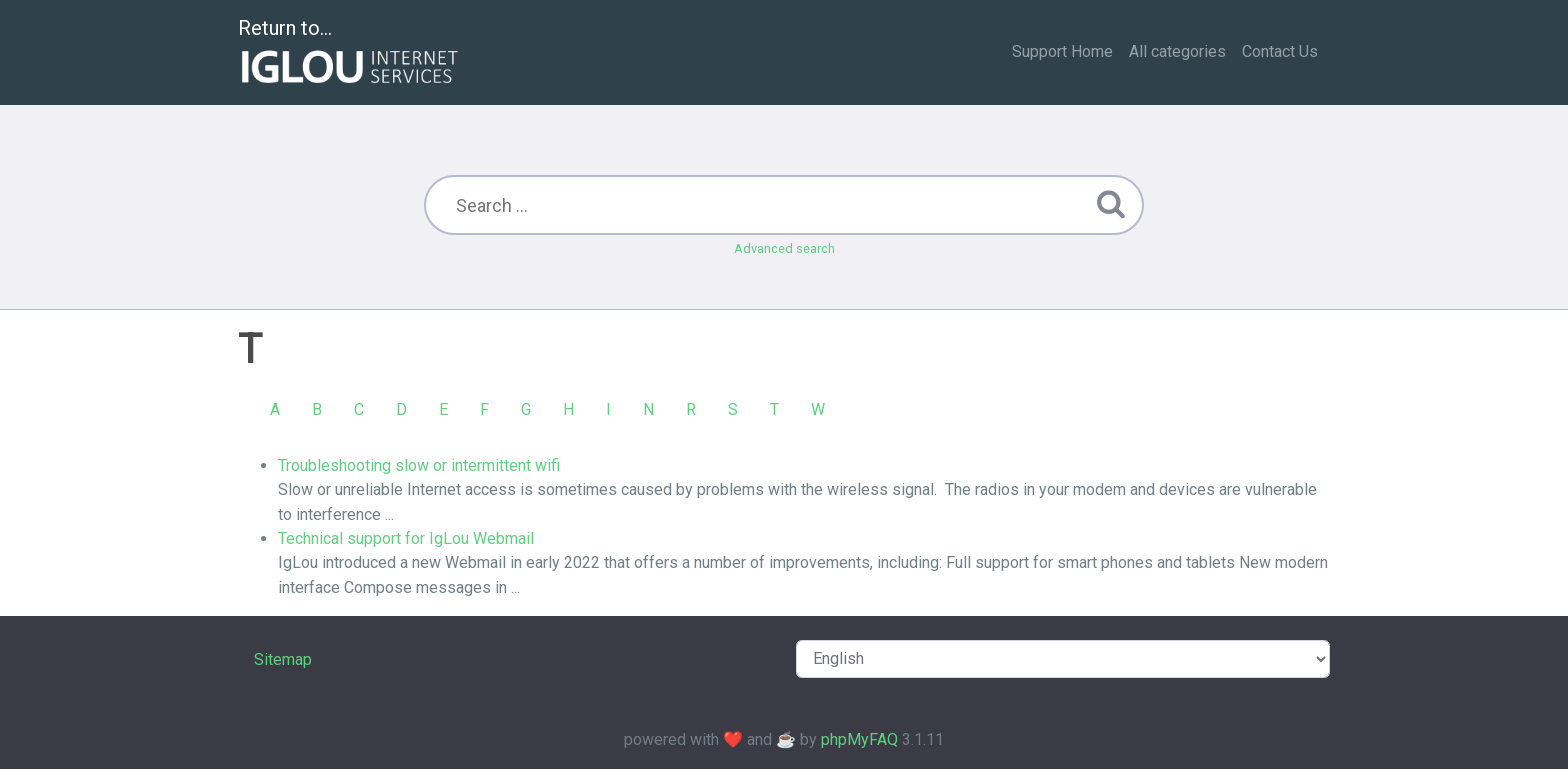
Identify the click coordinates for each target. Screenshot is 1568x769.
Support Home (1062, 51)
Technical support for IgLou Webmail (406, 538)
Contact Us (1280, 51)
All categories (1177, 51)
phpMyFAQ (859, 739)
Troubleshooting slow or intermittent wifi (419, 465)
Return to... (350, 53)
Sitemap (283, 659)
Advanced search (784, 248)
